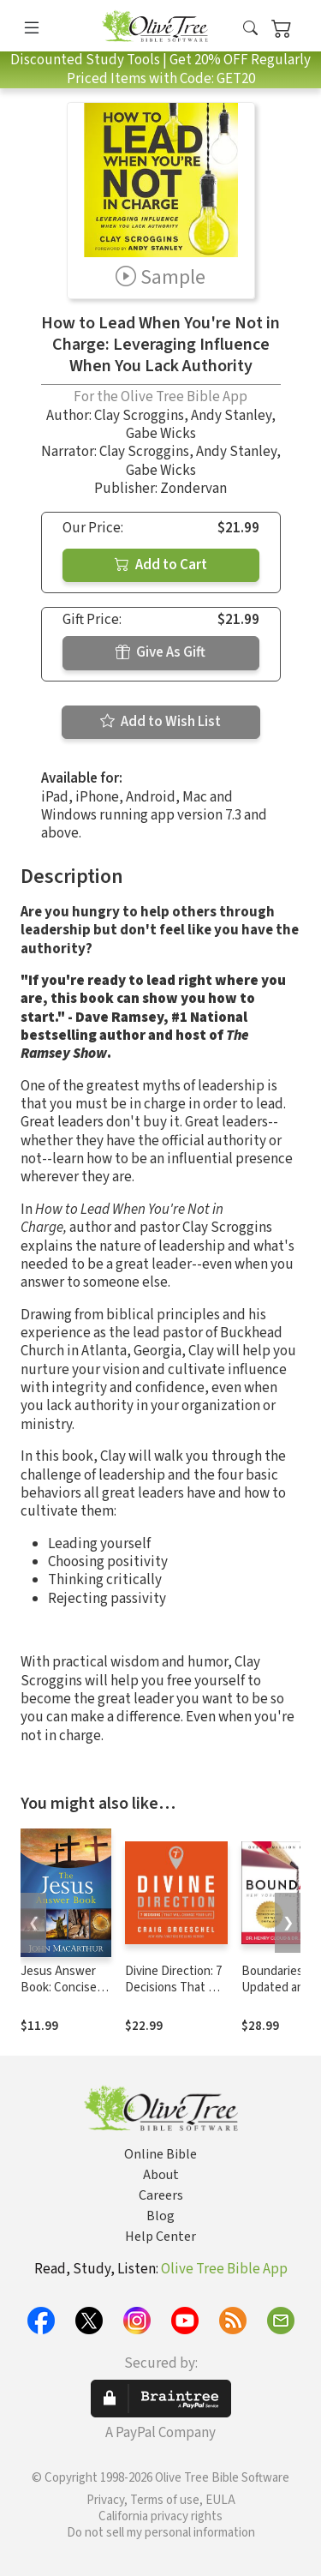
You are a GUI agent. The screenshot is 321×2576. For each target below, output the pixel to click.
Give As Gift (160, 652)
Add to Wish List (160, 722)
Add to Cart (161, 565)
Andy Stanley (231, 415)
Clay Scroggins (139, 415)
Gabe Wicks (161, 433)
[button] (250, 29)
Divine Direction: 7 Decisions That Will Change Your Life (175, 1987)
